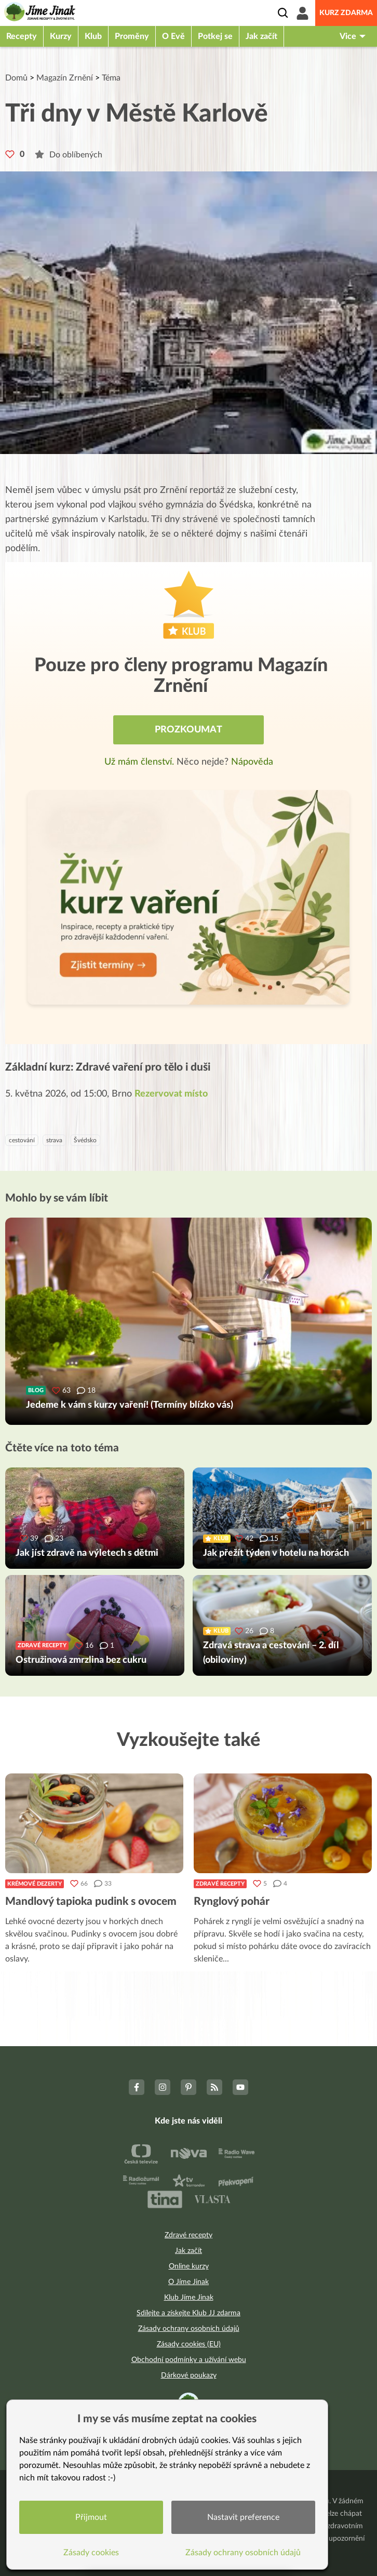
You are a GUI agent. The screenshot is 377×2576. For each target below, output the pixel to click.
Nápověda (252, 762)
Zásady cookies (91, 2552)
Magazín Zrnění (64, 78)
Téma (111, 78)
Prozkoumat (188, 730)
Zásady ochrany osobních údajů (188, 2328)
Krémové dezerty (34, 1884)
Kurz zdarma (346, 13)
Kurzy (61, 36)
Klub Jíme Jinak (188, 2297)
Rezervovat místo (171, 1094)
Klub (93, 36)
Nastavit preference (243, 2517)
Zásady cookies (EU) (189, 2344)
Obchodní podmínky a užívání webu (188, 2360)
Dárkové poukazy (189, 2375)
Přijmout (91, 2517)
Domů (16, 78)
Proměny (132, 36)
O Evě (173, 36)
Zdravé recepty (220, 1884)
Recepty (21, 36)
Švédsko (85, 1140)
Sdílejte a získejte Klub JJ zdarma (188, 2313)
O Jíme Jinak (188, 2282)
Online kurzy (189, 2266)
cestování (22, 1140)
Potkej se (215, 36)
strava (54, 1140)
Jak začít (261, 36)
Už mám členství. (140, 762)
